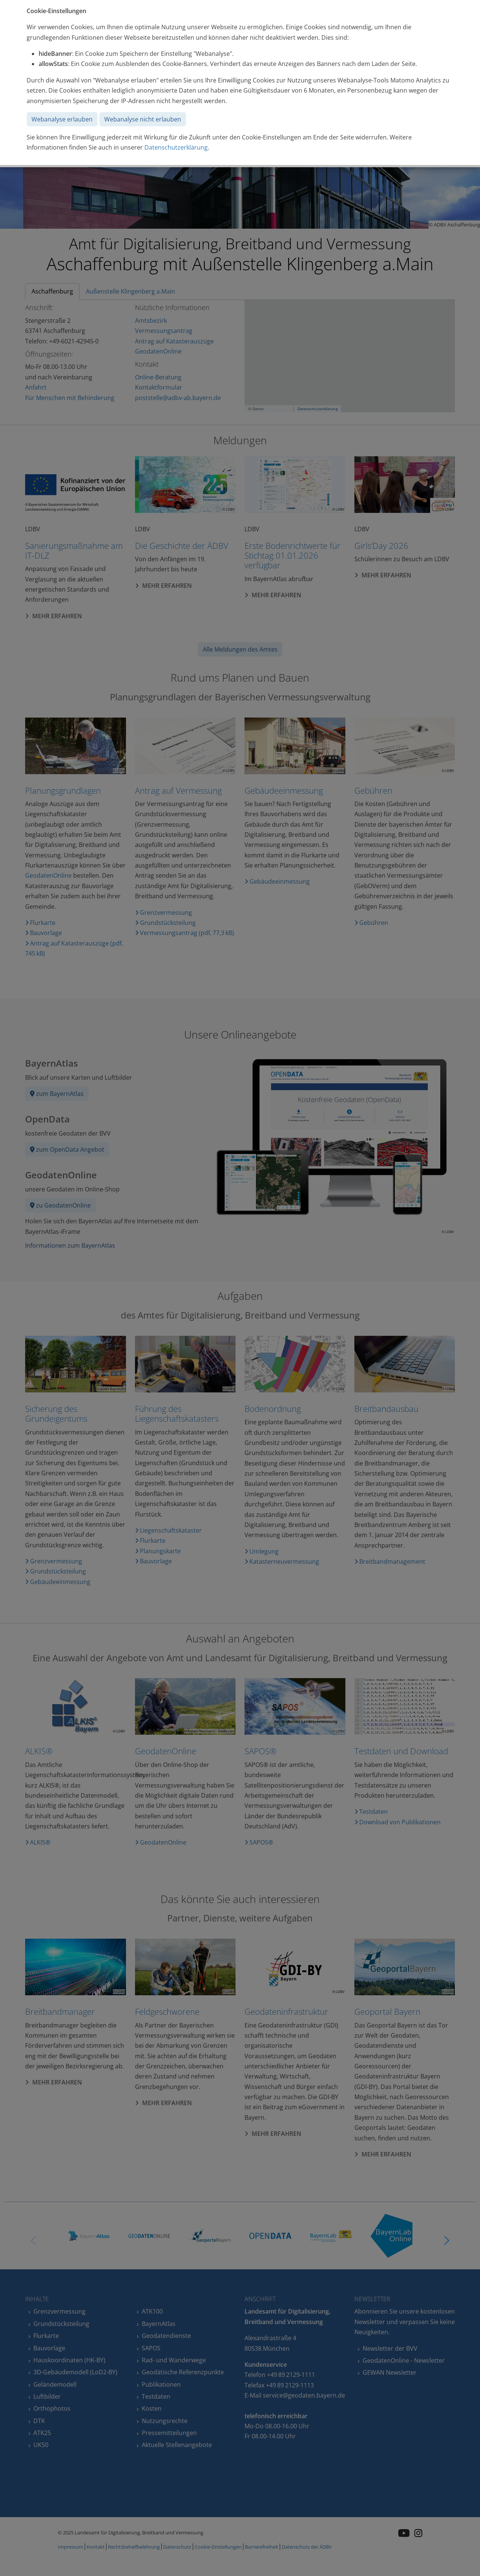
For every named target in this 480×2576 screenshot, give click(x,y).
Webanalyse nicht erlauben (142, 119)
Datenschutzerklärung (176, 147)
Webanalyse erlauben (62, 119)
